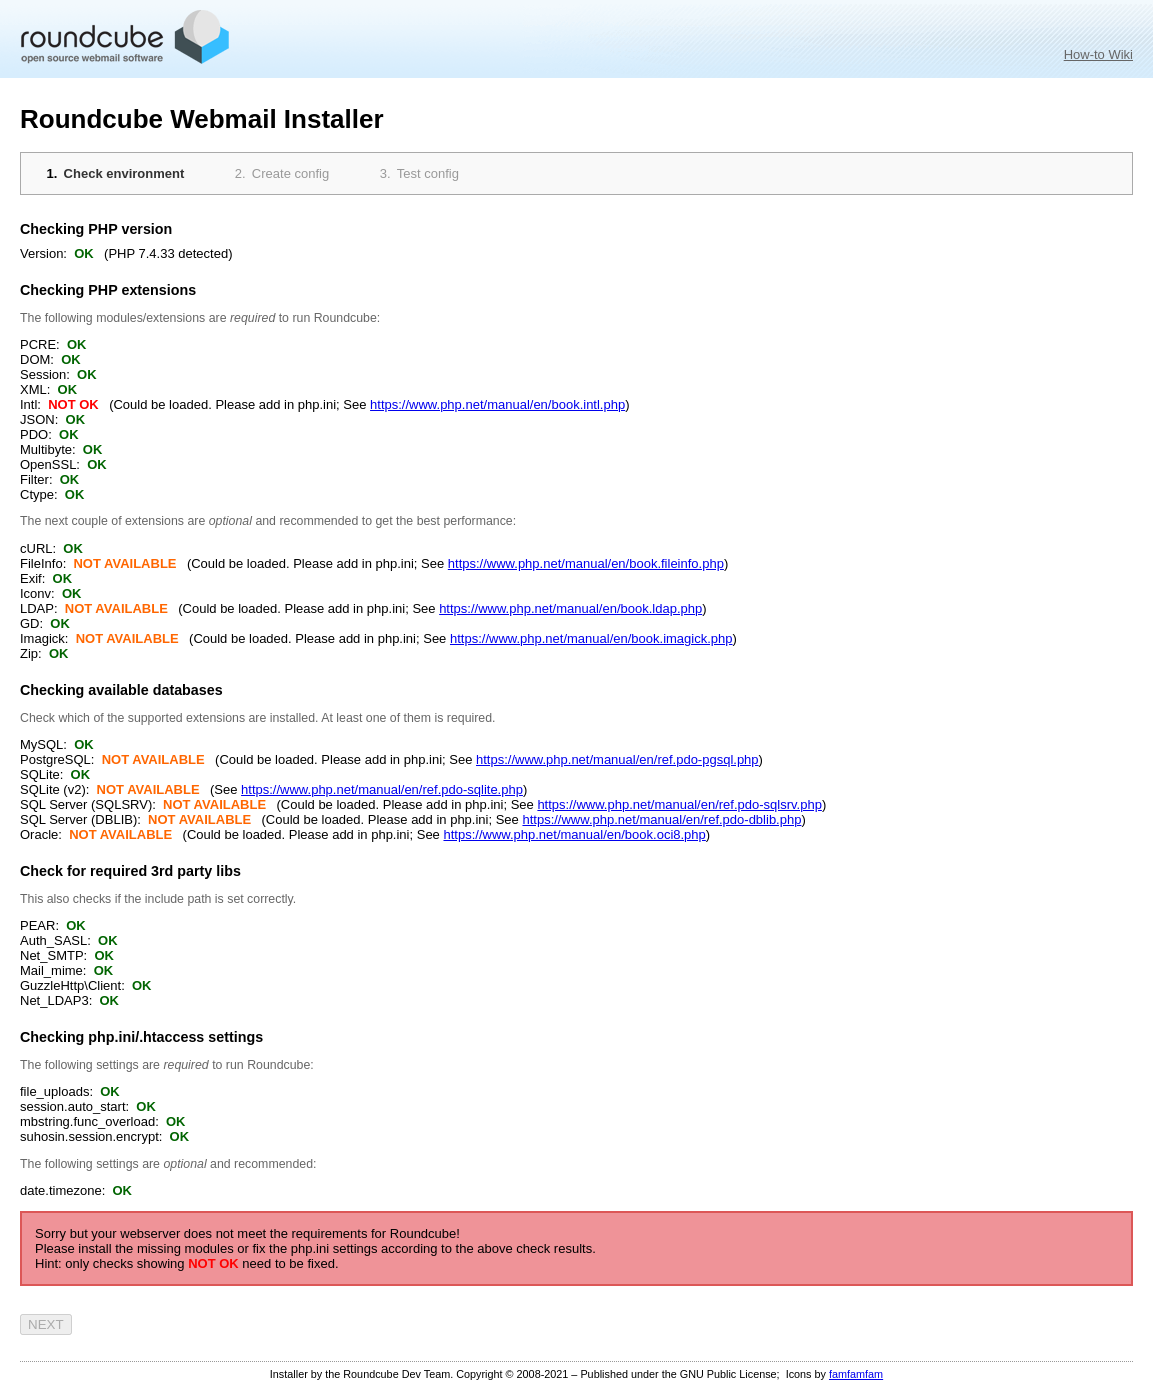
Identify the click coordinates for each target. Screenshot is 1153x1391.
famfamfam (856, 1374)
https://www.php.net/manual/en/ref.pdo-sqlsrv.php (679, 804)
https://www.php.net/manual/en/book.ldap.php (570, 608)
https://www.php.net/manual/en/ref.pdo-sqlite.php (382, 789)
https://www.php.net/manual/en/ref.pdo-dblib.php (661, 819)
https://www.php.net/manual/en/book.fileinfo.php (586, 563)
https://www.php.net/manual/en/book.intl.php (497, 404)
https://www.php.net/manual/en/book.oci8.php (574, 834)
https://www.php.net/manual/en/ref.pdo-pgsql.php (617, 759)
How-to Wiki (1098, 54)
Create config (290, 173)
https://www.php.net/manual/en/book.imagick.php (591, 638)
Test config (428, 173)
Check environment (124, 173)
